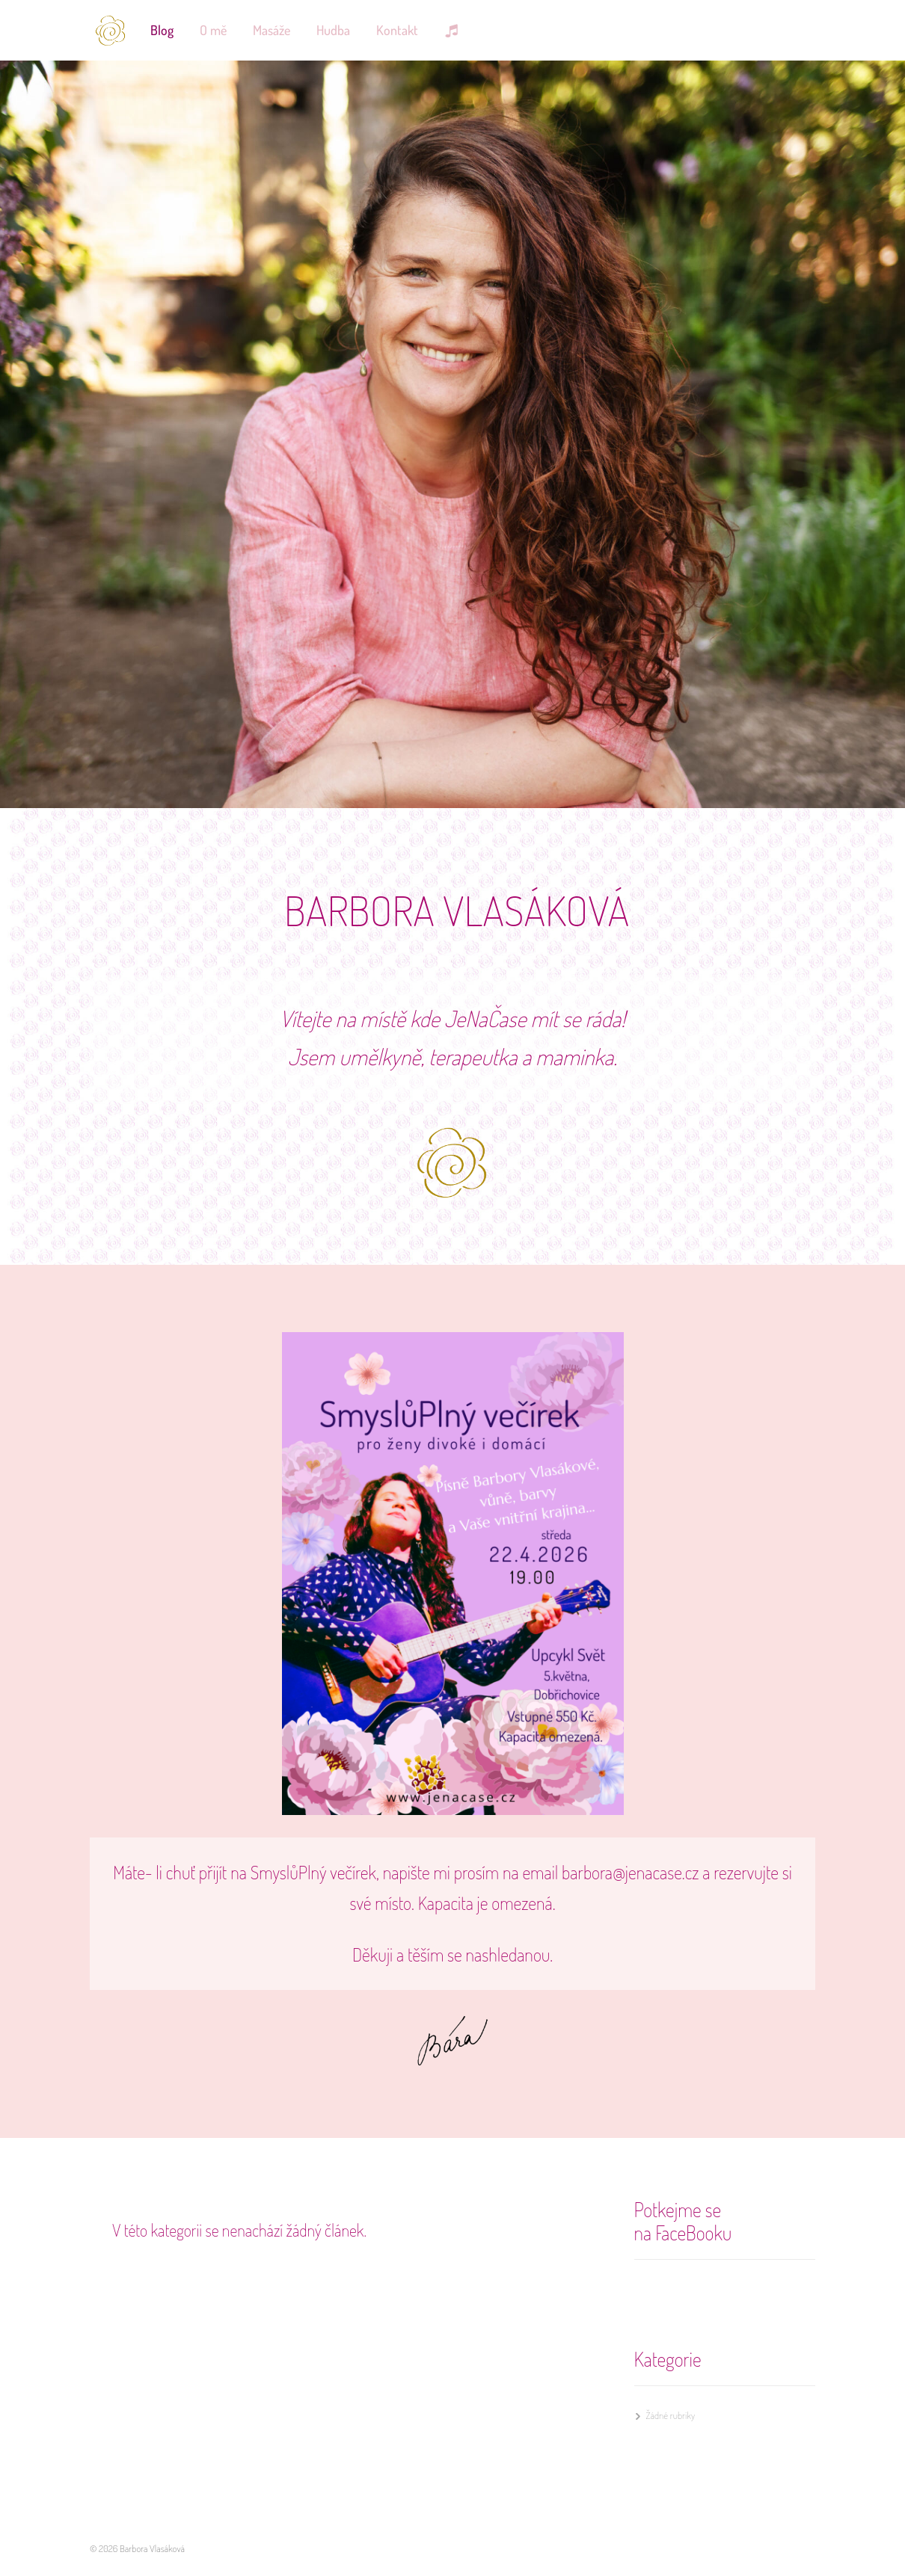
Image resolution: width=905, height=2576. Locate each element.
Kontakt (397, 30)
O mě (213, 30)
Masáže (271, 30)
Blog (162, 30)
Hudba (333, 30)
